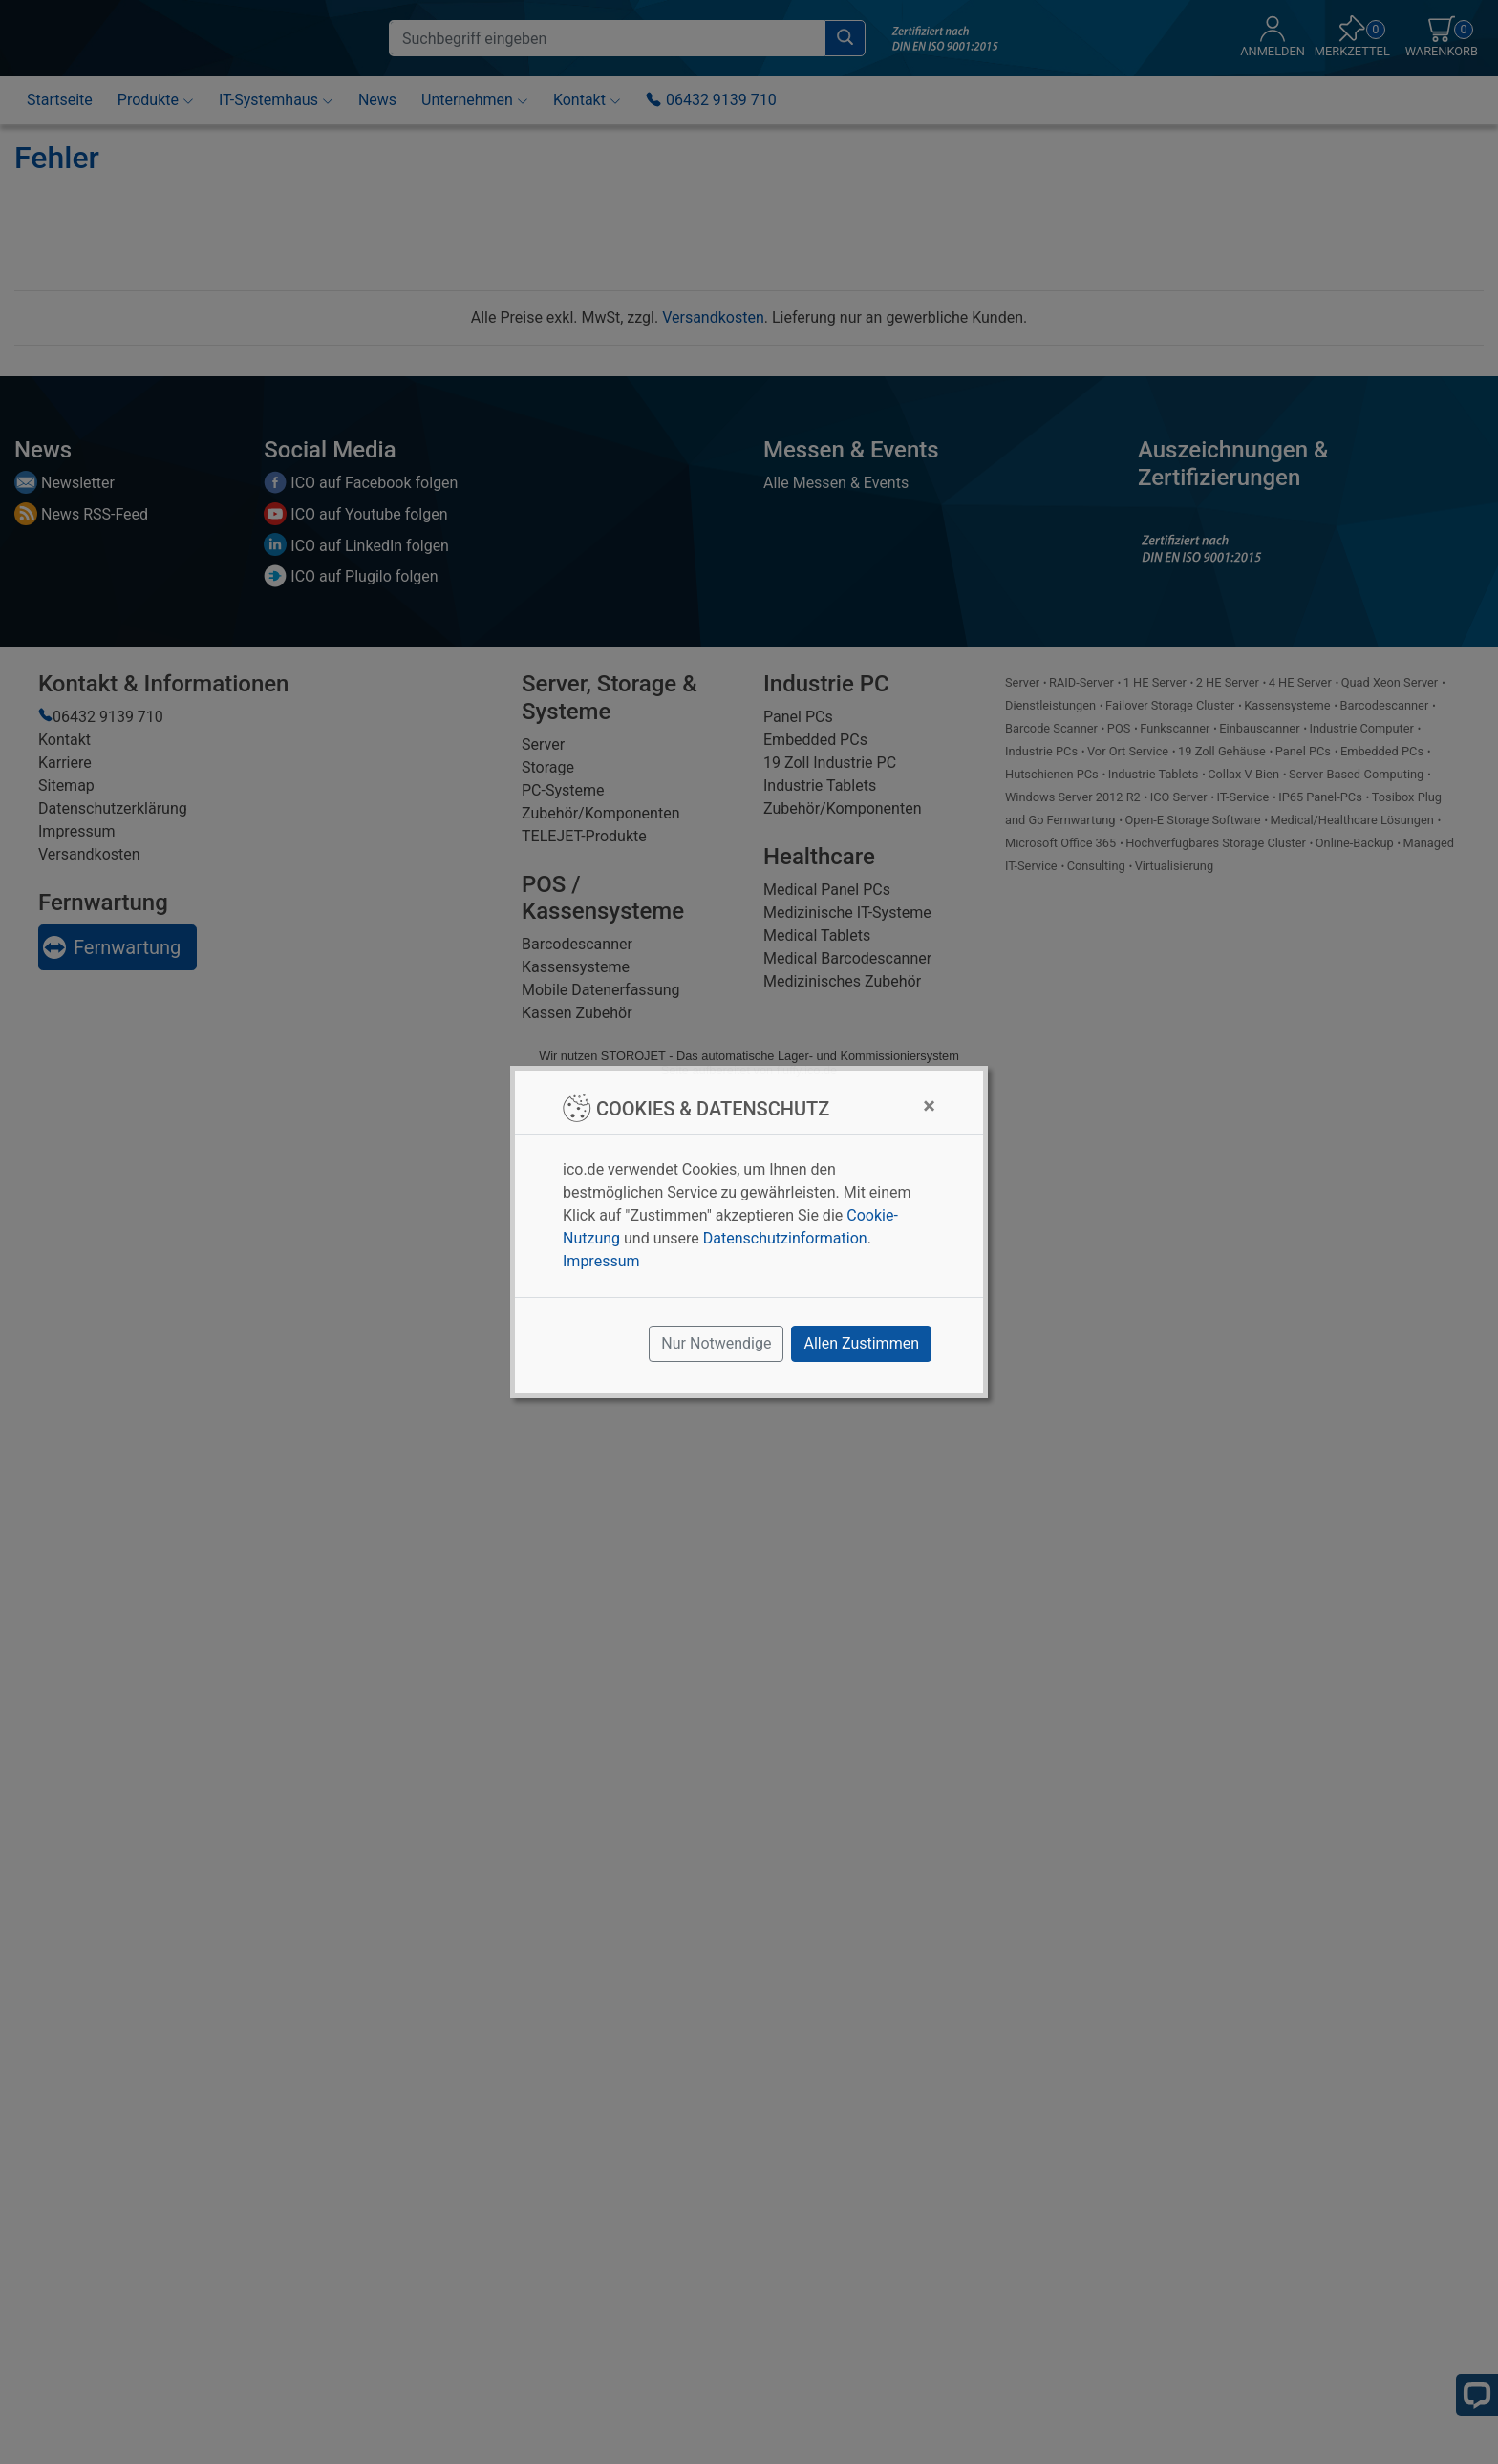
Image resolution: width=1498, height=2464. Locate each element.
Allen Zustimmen (861, 1343)
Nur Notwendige (716, 1343)
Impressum (601, 1261)
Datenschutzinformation (785, 1238)
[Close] (929, 1106)
